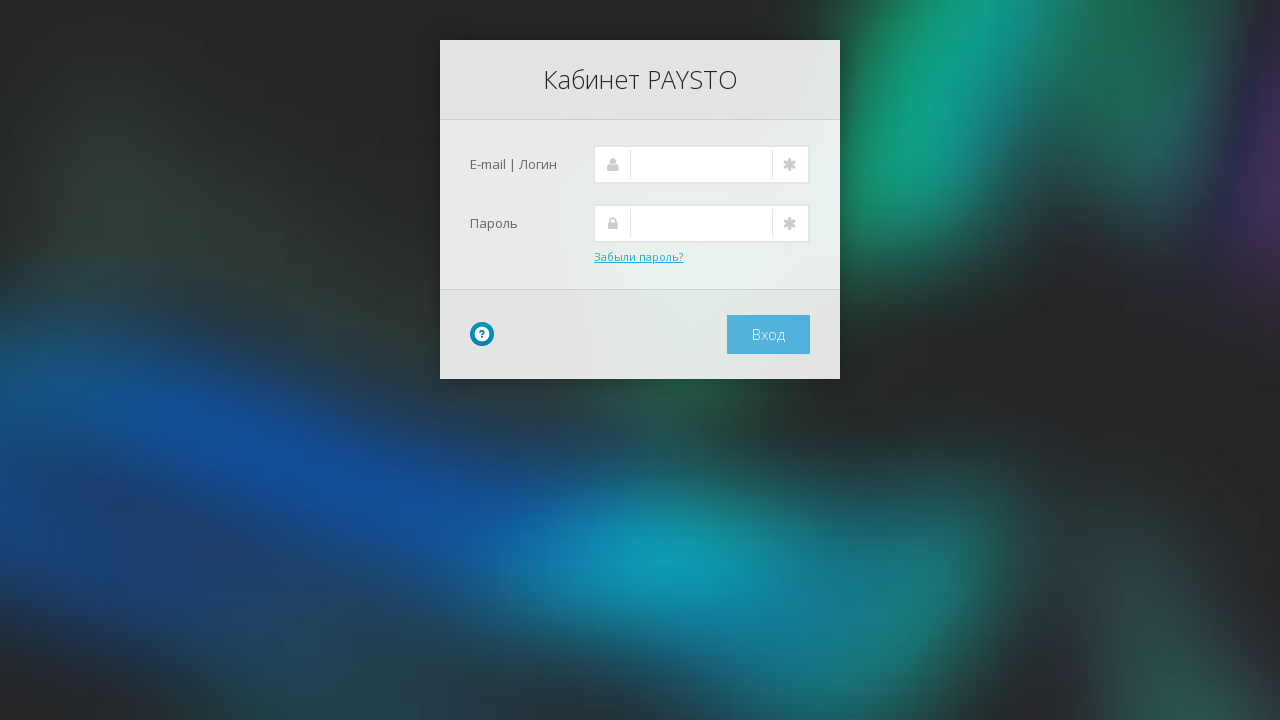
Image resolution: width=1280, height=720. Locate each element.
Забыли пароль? (638, 256)
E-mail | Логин (513, 164)
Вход (768, 334)
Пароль (494, 223)
